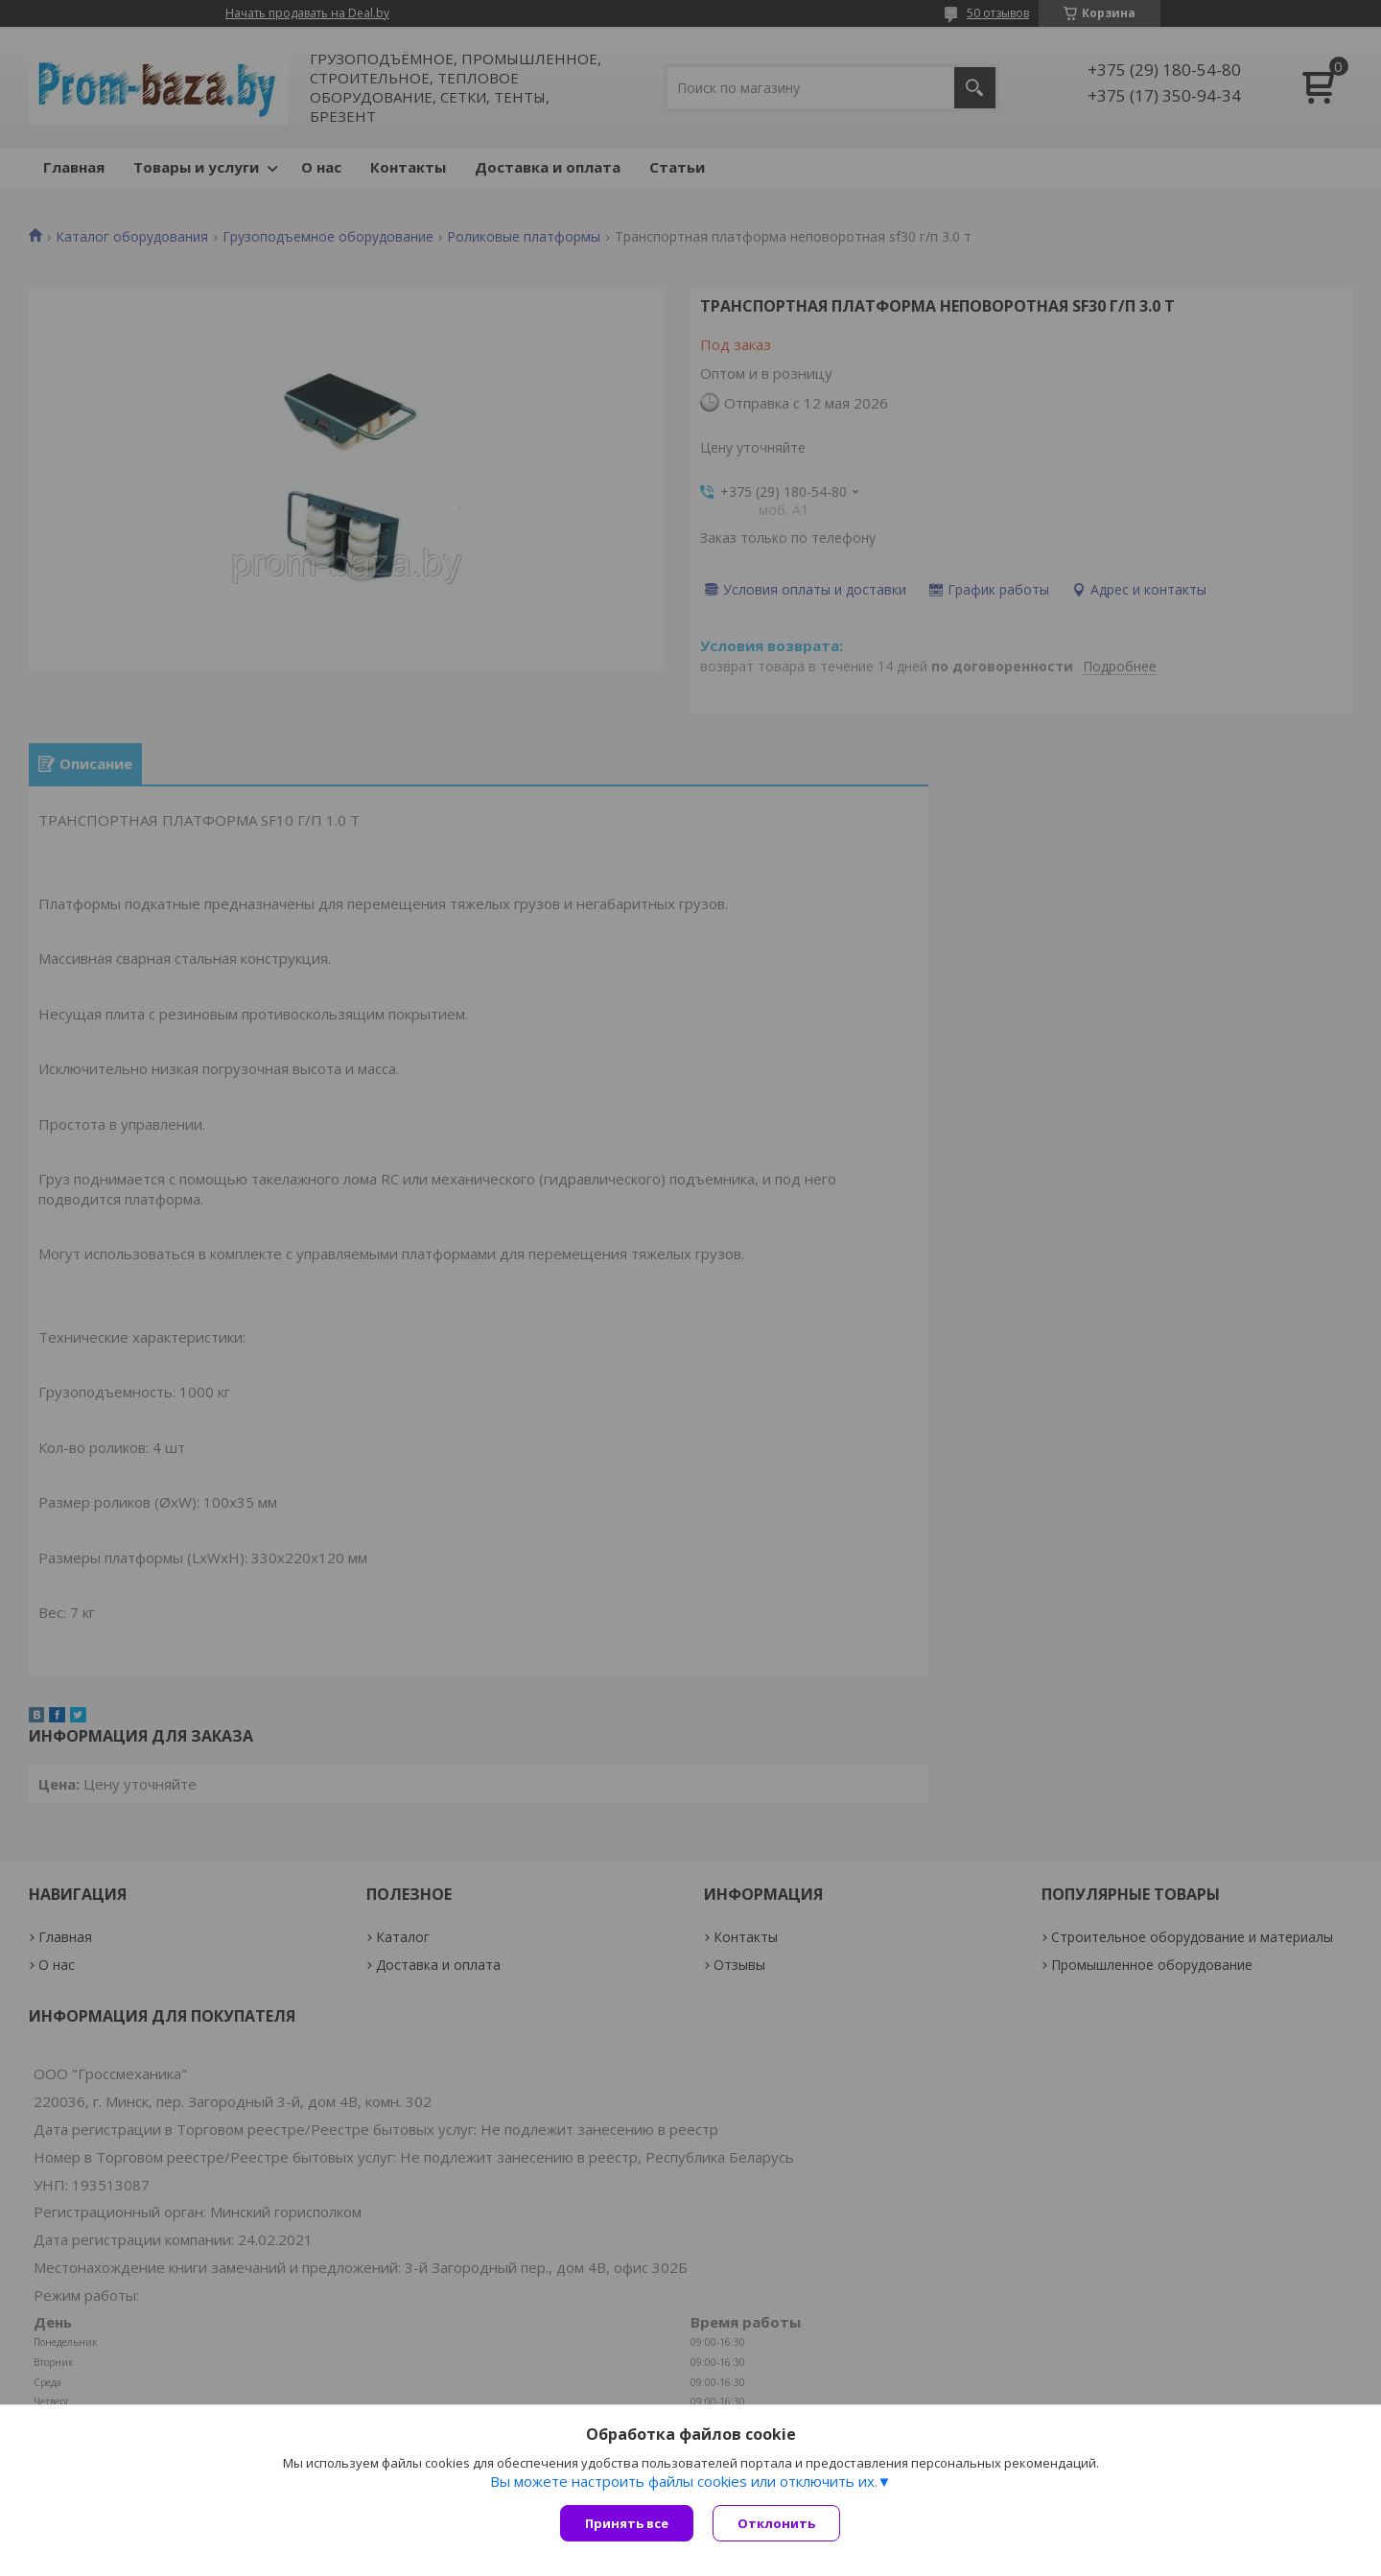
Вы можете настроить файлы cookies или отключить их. (684, 2481)
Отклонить (776, 2523)
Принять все (626, 2523)
